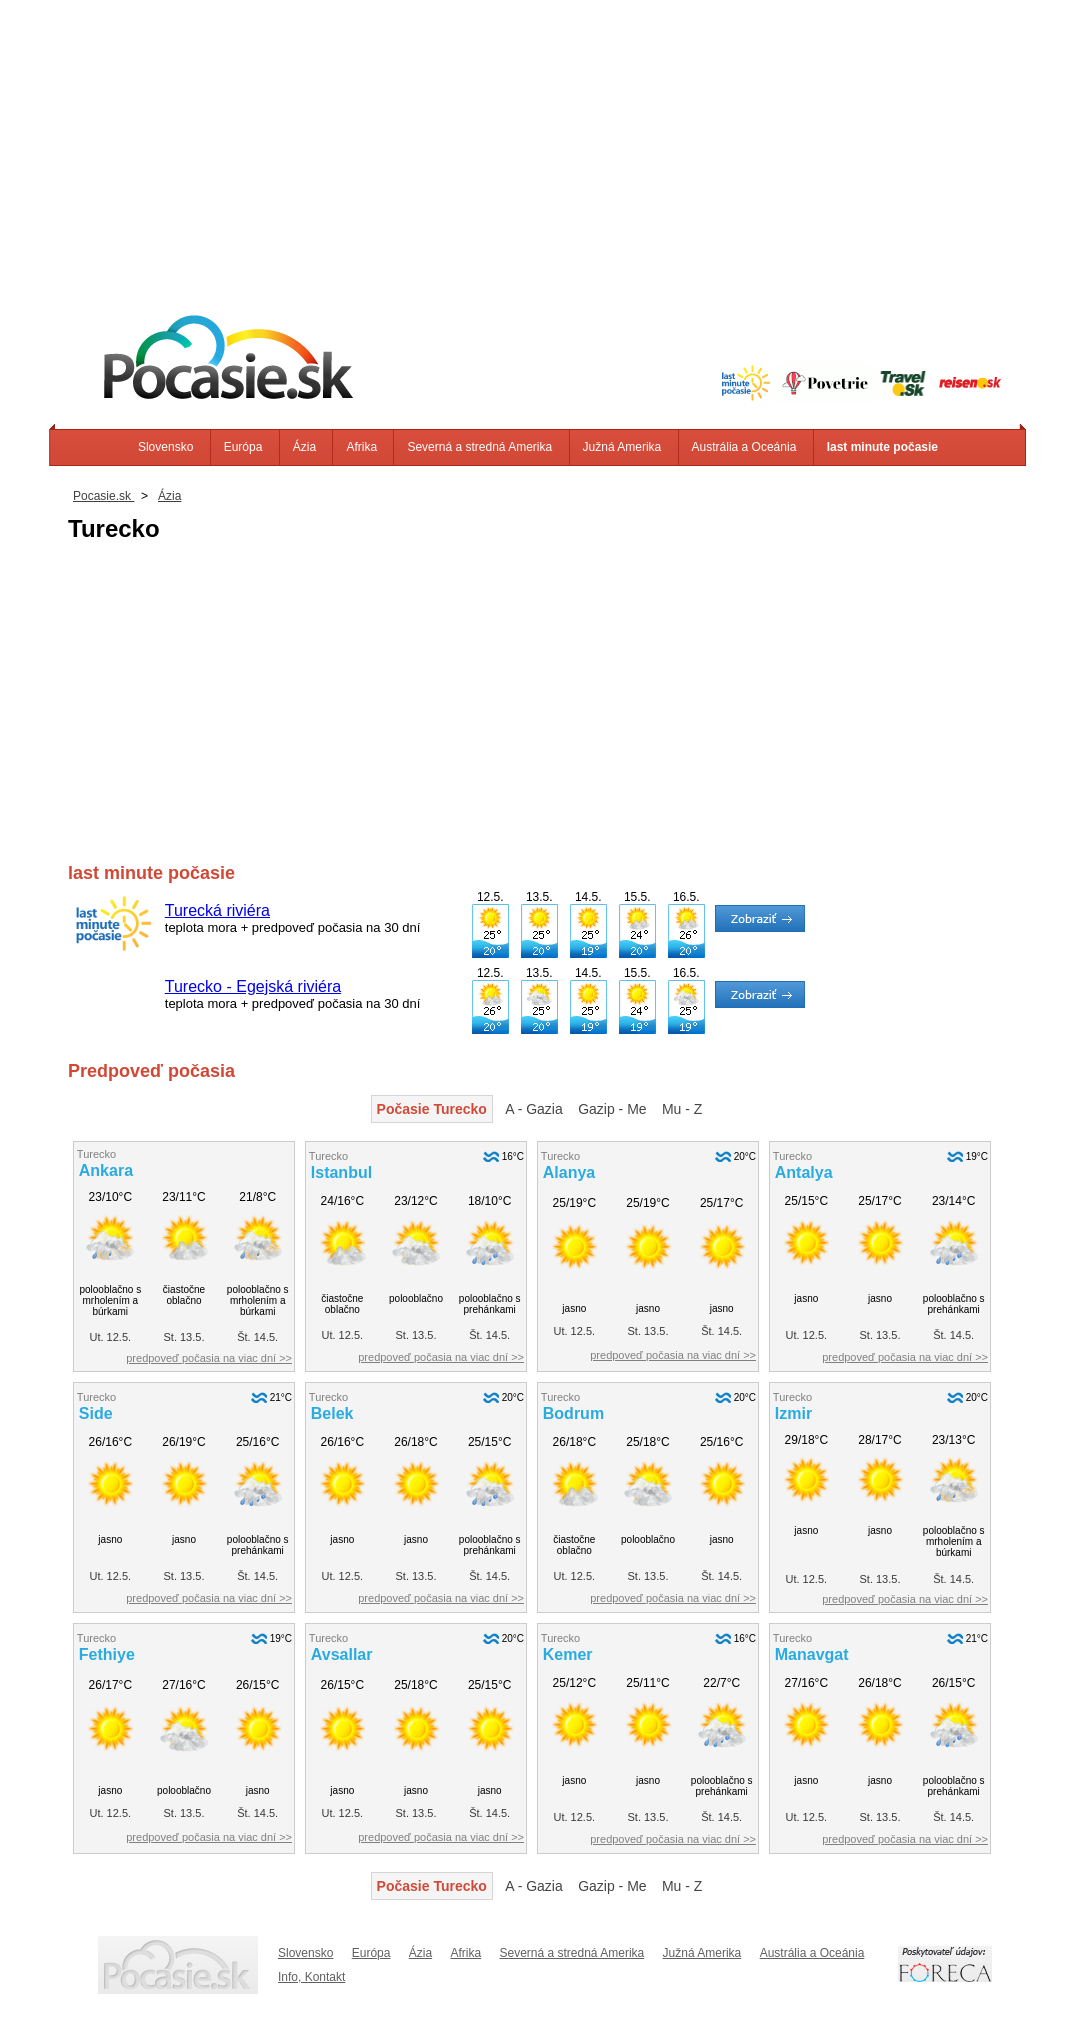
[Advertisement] (538, 140)
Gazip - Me (612, 1109)
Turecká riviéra (217, 910)
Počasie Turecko (432, 1109)
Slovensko (165, 447)
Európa (243, 447)
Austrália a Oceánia (744, 447)
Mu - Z (682, 1109)
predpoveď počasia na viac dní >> (209, 1358)
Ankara (106, 1170)
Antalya (804, 1172)
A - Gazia (534, 1109)
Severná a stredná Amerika (479, 447)
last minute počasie (882, 447)
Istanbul (341, 1172)
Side (96, 1413)
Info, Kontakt (311, 1977)
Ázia (304, 447)
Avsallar (342, 1654)
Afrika (361, 447)
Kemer (568, 1654)
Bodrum (573, 1413)
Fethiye (107, 1654)
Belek (332, 1413)
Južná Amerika (622, 447)
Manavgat (812, 1654)
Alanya (569, 1172)
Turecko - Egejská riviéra (253, 986)
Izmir (793, 1413)
